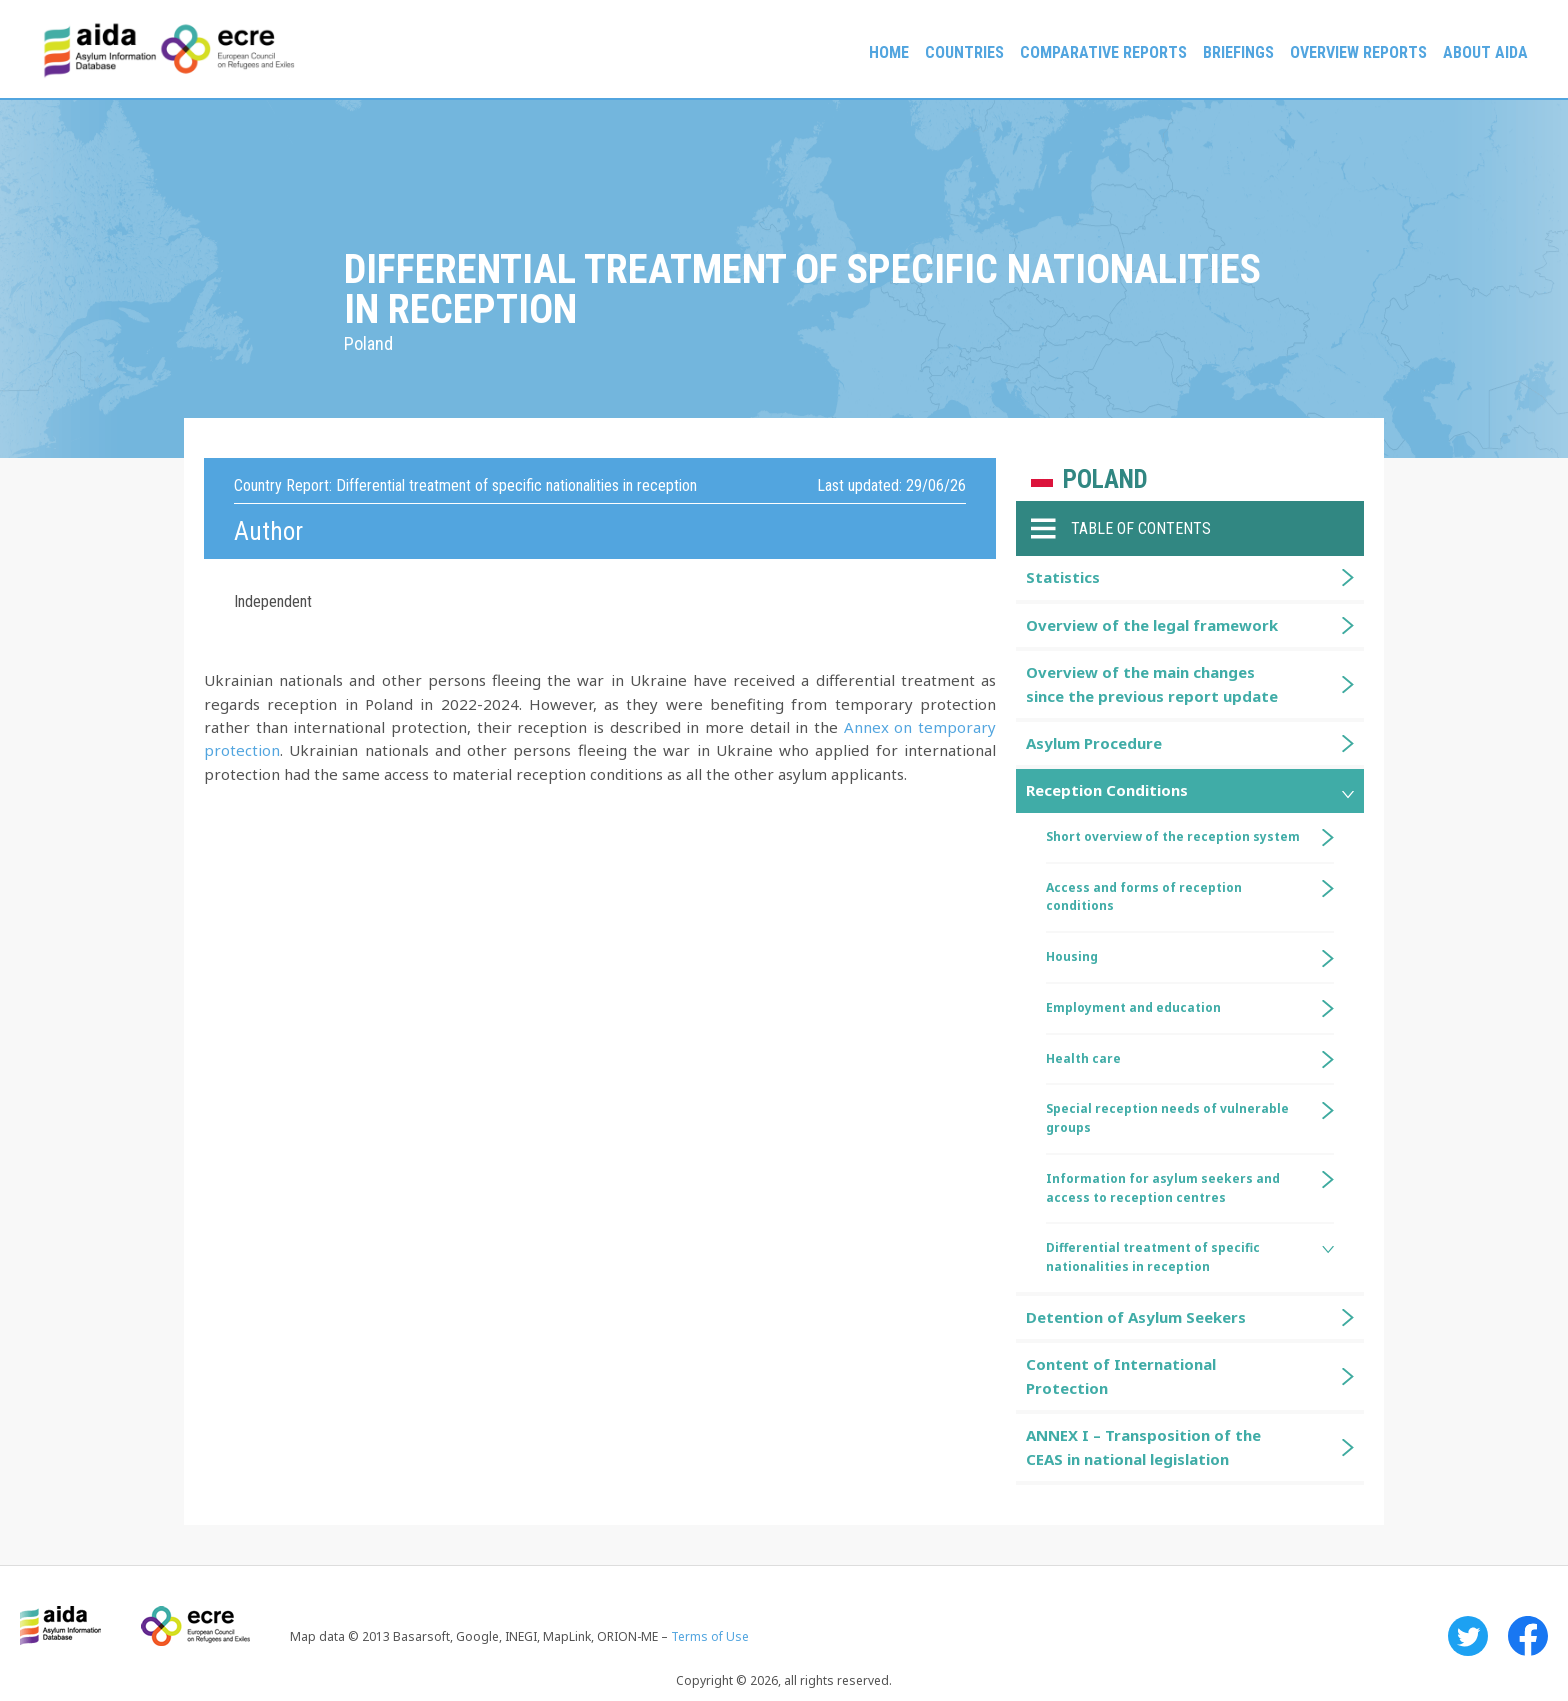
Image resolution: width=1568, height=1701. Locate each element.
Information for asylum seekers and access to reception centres (1163, 1188)
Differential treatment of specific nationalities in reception (1153, 1257)
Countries (964, 52)
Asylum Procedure (1094, 743)
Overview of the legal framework (1152, 625)
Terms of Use (710, 1636)
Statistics (1063, 577)
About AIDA (1485, 52)
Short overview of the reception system (1173, 836)
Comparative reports (1103, 52)
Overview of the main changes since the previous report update (1152, 683)
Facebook (1528, 1636)
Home (889, 52)
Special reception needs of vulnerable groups (1167, 1118)
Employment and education (1133, 1007)
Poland (1105, 479)
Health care (1083, 1058)
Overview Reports (1358, 52)
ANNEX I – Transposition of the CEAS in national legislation (1143, 1446)
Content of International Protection (1121, 1375)
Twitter (1468, 1636)
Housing (1072, 956)
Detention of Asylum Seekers (1136, 1317)
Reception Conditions (1107, 790)
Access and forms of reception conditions (1144, 897)
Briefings (1238, 52)
